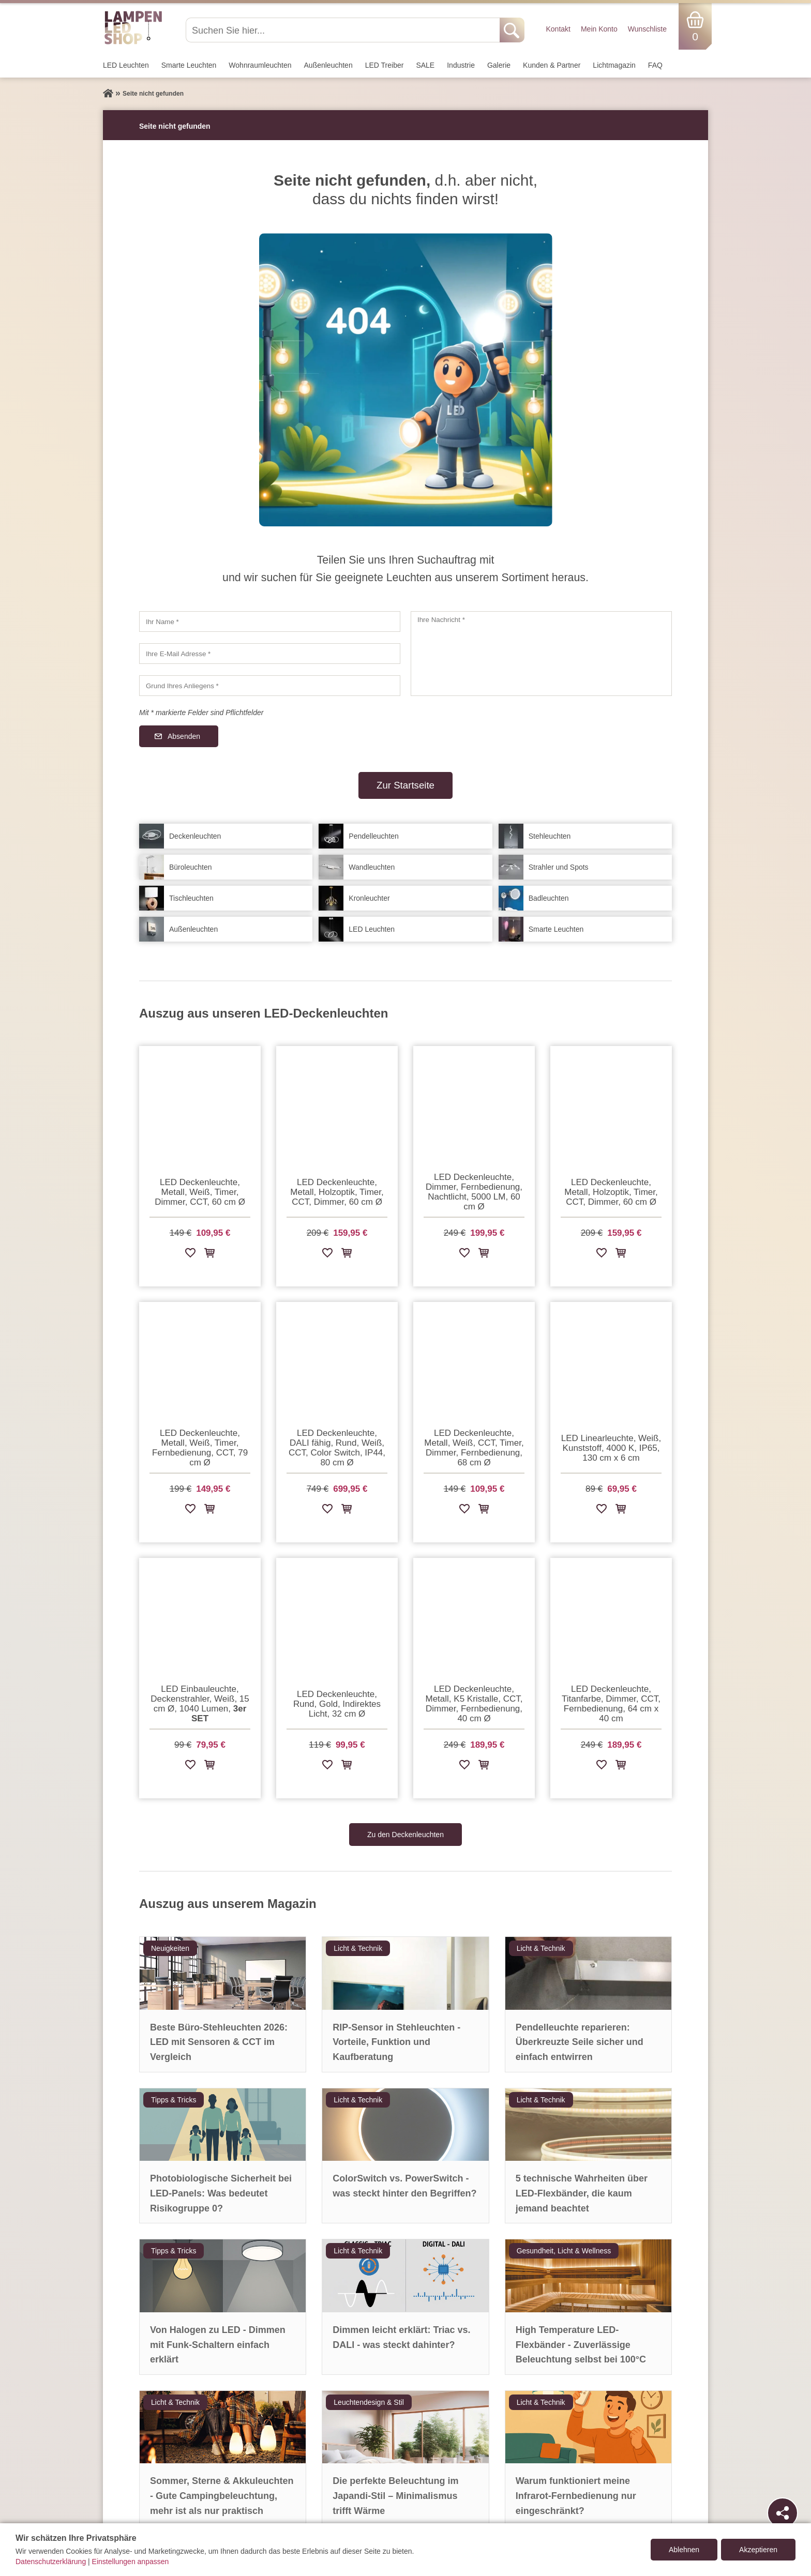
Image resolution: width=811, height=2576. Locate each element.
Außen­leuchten (328, 65)
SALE (425, 65)
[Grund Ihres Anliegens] (269, 685)
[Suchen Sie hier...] (344, 30)
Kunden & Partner (551, 65)
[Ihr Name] (269, 621)
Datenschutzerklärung (51, 2561)
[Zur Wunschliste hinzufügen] (190, 1254)
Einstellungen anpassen (130, 2561)
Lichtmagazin (614, 65)
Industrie (461, 65)
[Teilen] (782, 2512)
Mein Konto (599, 29)
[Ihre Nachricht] (541, 653)
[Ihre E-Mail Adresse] (269, 653)
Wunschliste (647, 29)
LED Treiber (384, 65)
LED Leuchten (126, 65)
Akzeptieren (758, 2549)
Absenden (184, 736)
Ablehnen (684, 2549)
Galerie (498, 65)
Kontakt (558, 29)
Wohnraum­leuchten (260, 65)
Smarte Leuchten (189, 65)
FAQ (655, 65)
